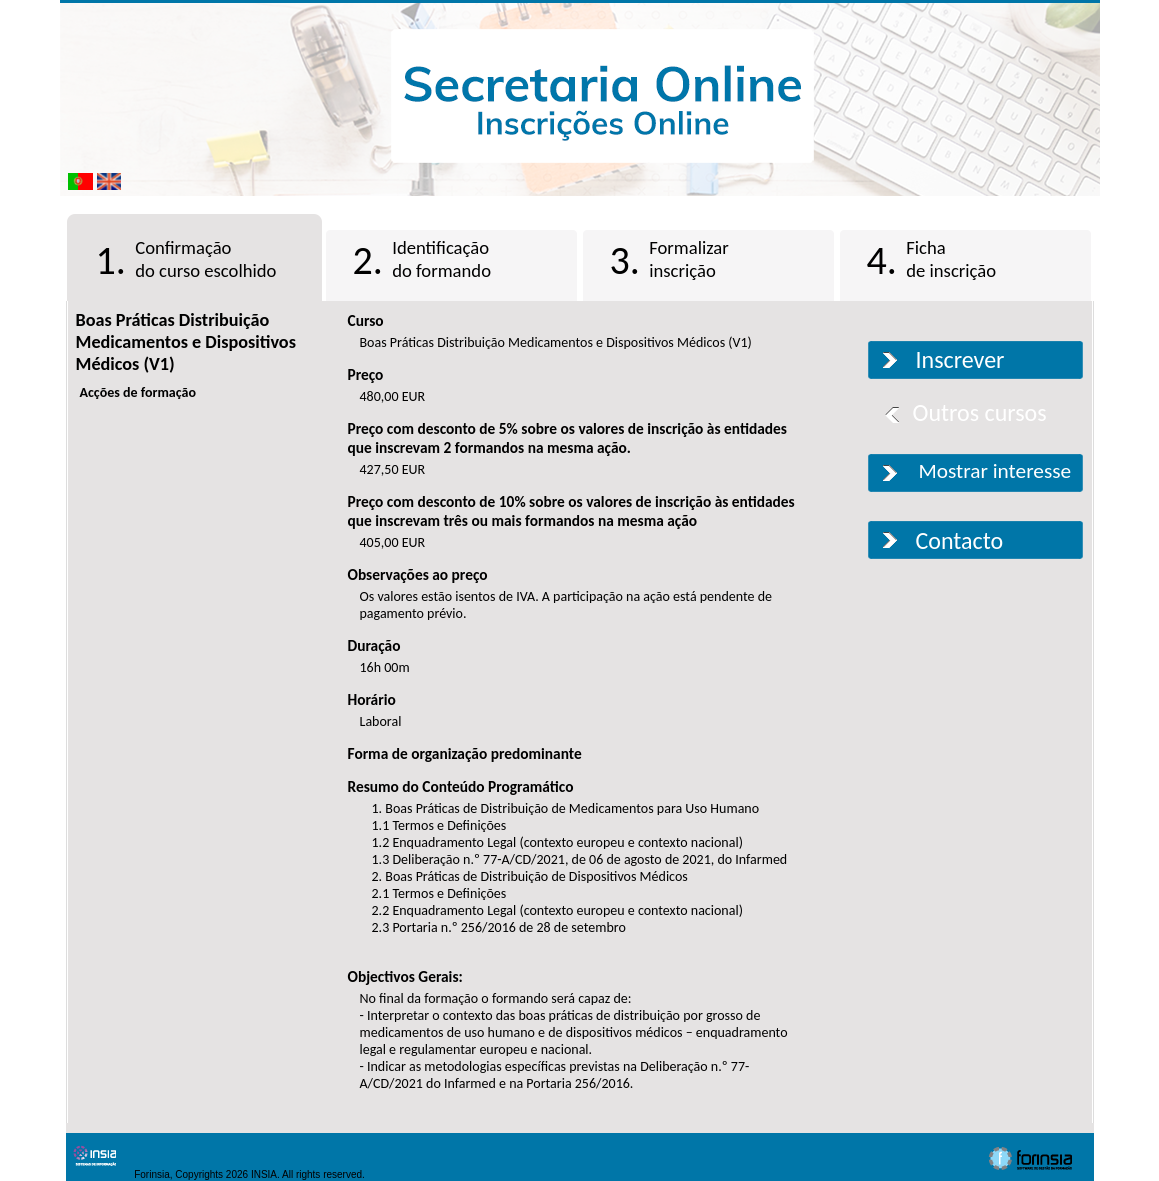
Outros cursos (980, 412)
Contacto (960, 540)
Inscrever (960, 359)
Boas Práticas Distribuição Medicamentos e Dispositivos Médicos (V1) (186, 342)
